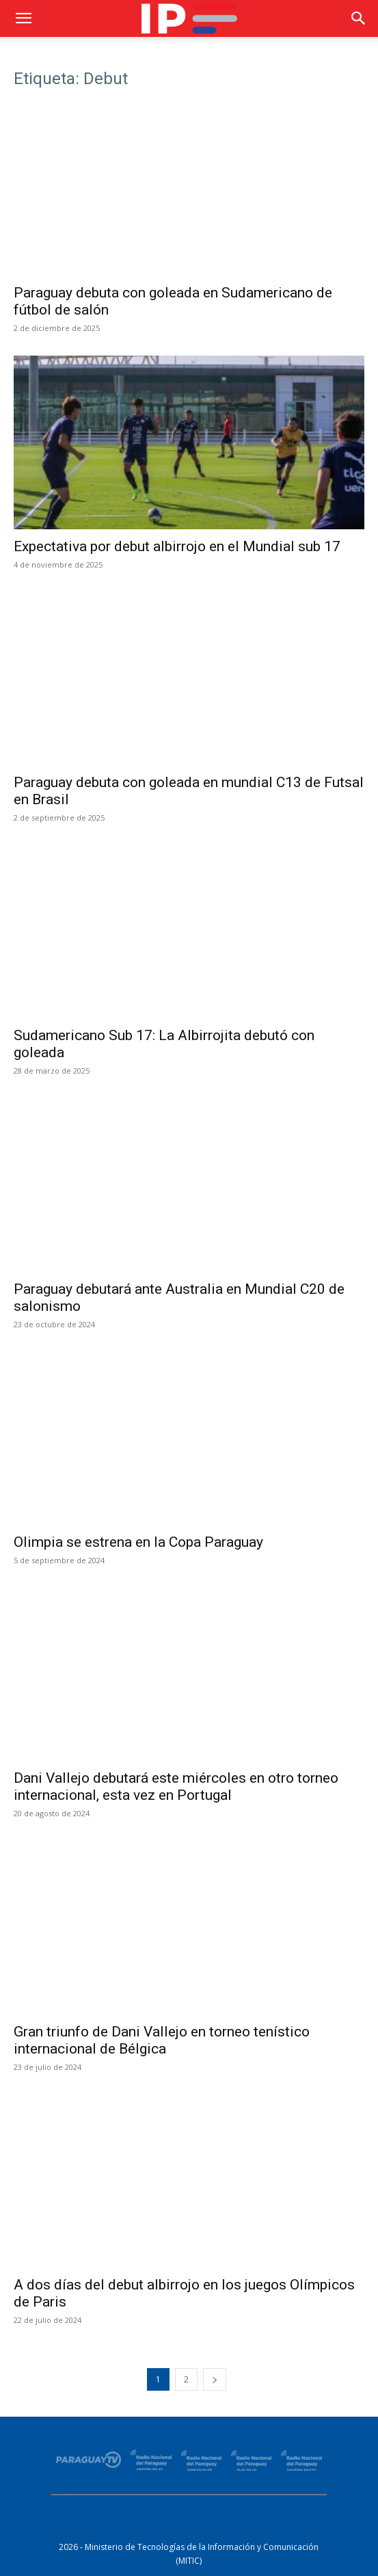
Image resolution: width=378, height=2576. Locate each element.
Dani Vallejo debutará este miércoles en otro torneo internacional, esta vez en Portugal (176, 1786)
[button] (23, 18)
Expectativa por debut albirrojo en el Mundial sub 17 (177, 546)
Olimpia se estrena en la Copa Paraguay (138, 1542)
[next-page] (214, 2379)
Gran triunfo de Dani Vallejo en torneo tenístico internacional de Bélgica (162, 2040)
